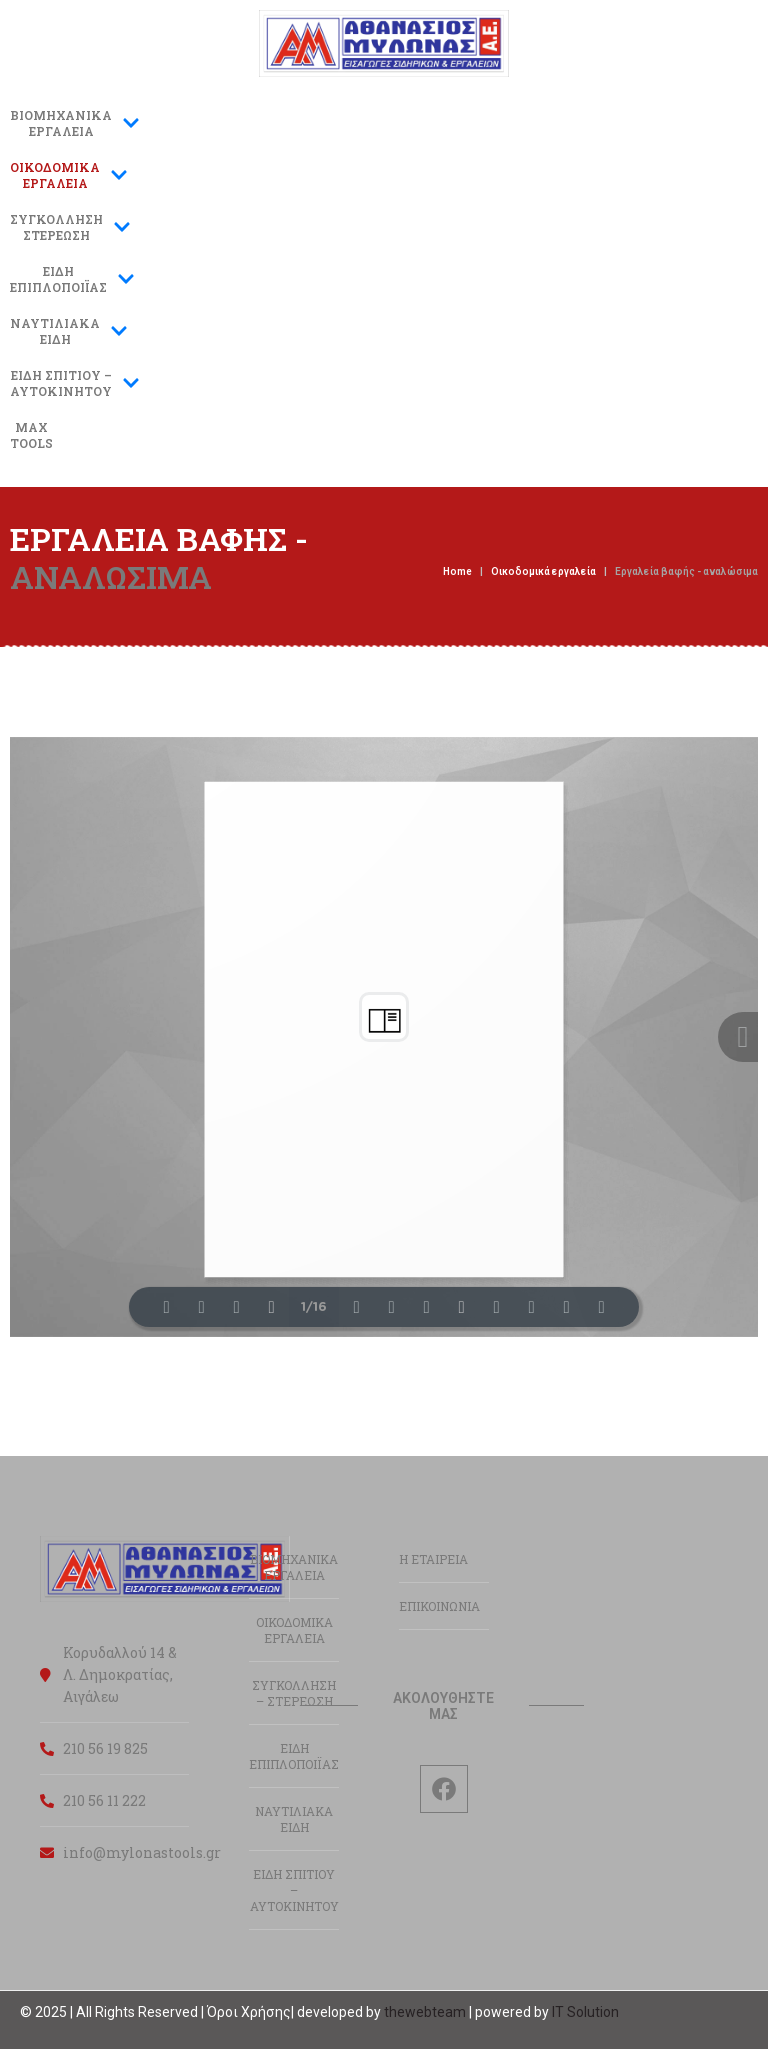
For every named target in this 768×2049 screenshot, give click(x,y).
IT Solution (585, 2012)
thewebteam (425, 2012)
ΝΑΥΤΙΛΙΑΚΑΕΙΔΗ (69, 331)
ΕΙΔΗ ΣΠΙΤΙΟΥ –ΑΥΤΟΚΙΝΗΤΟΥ (75, 383)
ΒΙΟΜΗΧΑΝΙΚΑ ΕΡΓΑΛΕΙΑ (75, 123)
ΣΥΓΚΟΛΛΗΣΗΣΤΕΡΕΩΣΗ (70, 227)
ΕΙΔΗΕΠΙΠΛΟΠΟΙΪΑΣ (72, 279)
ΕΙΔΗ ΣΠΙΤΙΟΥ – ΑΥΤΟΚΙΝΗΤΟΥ (294, 1890)
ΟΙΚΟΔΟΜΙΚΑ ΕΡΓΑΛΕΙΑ (294, 1630)
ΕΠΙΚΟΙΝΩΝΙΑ (439, 1606)
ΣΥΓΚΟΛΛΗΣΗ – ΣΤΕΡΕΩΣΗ (294, 1693)
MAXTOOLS (31, 435)
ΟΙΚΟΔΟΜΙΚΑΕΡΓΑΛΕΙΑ (69, 175)
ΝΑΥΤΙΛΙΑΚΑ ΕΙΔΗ (294, 1819)
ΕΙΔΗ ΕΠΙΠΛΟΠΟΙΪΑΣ (294, 1756)
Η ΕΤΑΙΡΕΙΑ (433, 1559)
